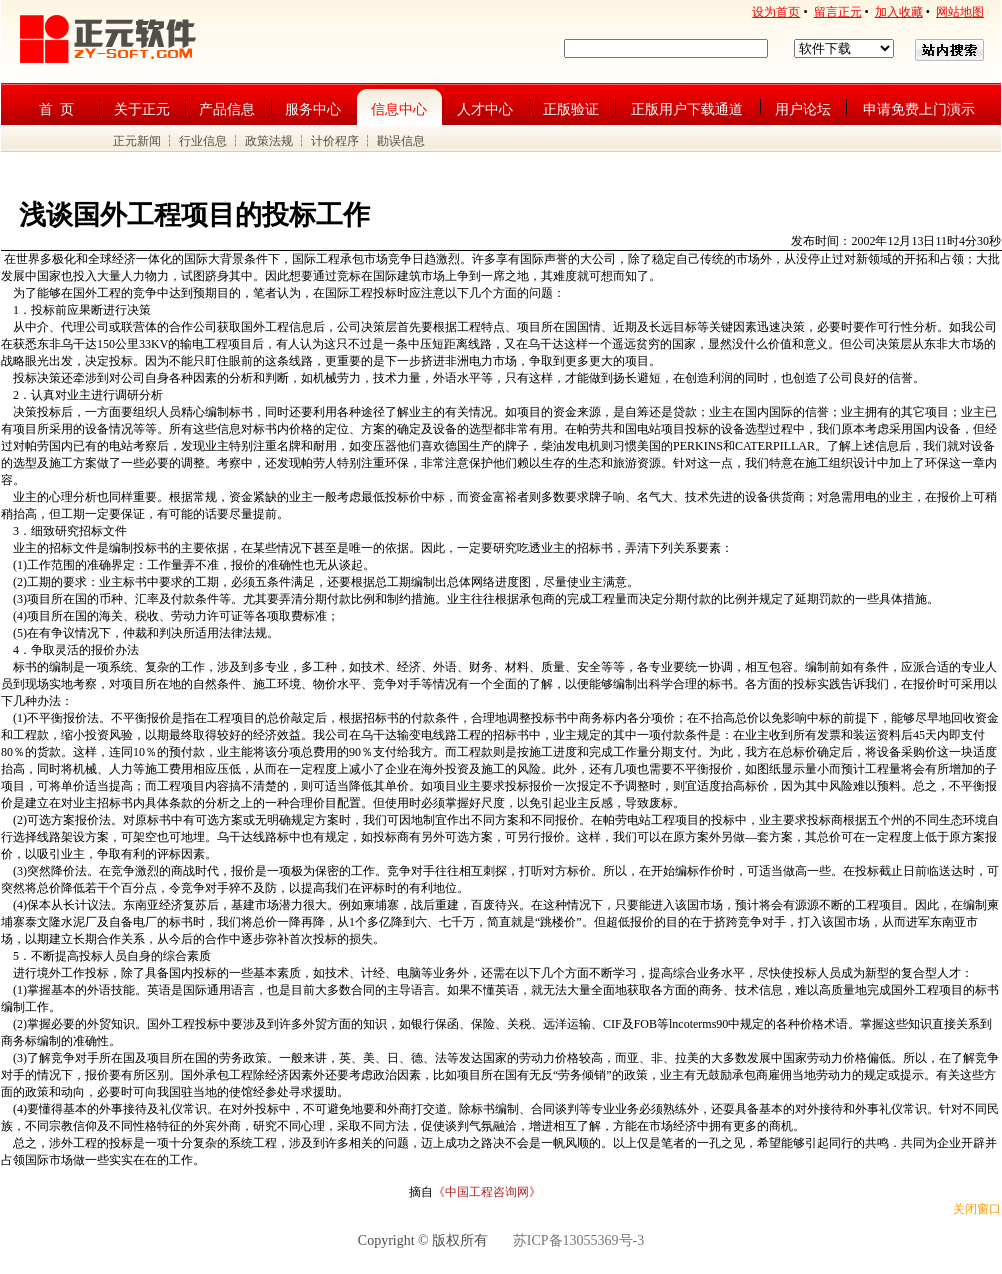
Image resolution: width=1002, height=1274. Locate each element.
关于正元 (142, 109)
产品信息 (227, 109)
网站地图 (960, 12)
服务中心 (313, 109)
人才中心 (485, 109)
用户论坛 (803, 109)
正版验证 (571, 109)
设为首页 (776, 12)
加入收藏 (899, 12)
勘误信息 (401, 141)
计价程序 (335, 141)
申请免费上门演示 (919, 109)
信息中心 (399, 109)
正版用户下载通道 (687, 109)
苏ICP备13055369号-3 (578, 1240)
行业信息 (203, 141)
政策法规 (269, 141)
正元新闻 (137, 141)
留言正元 (838, 12)
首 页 (56, 109)
